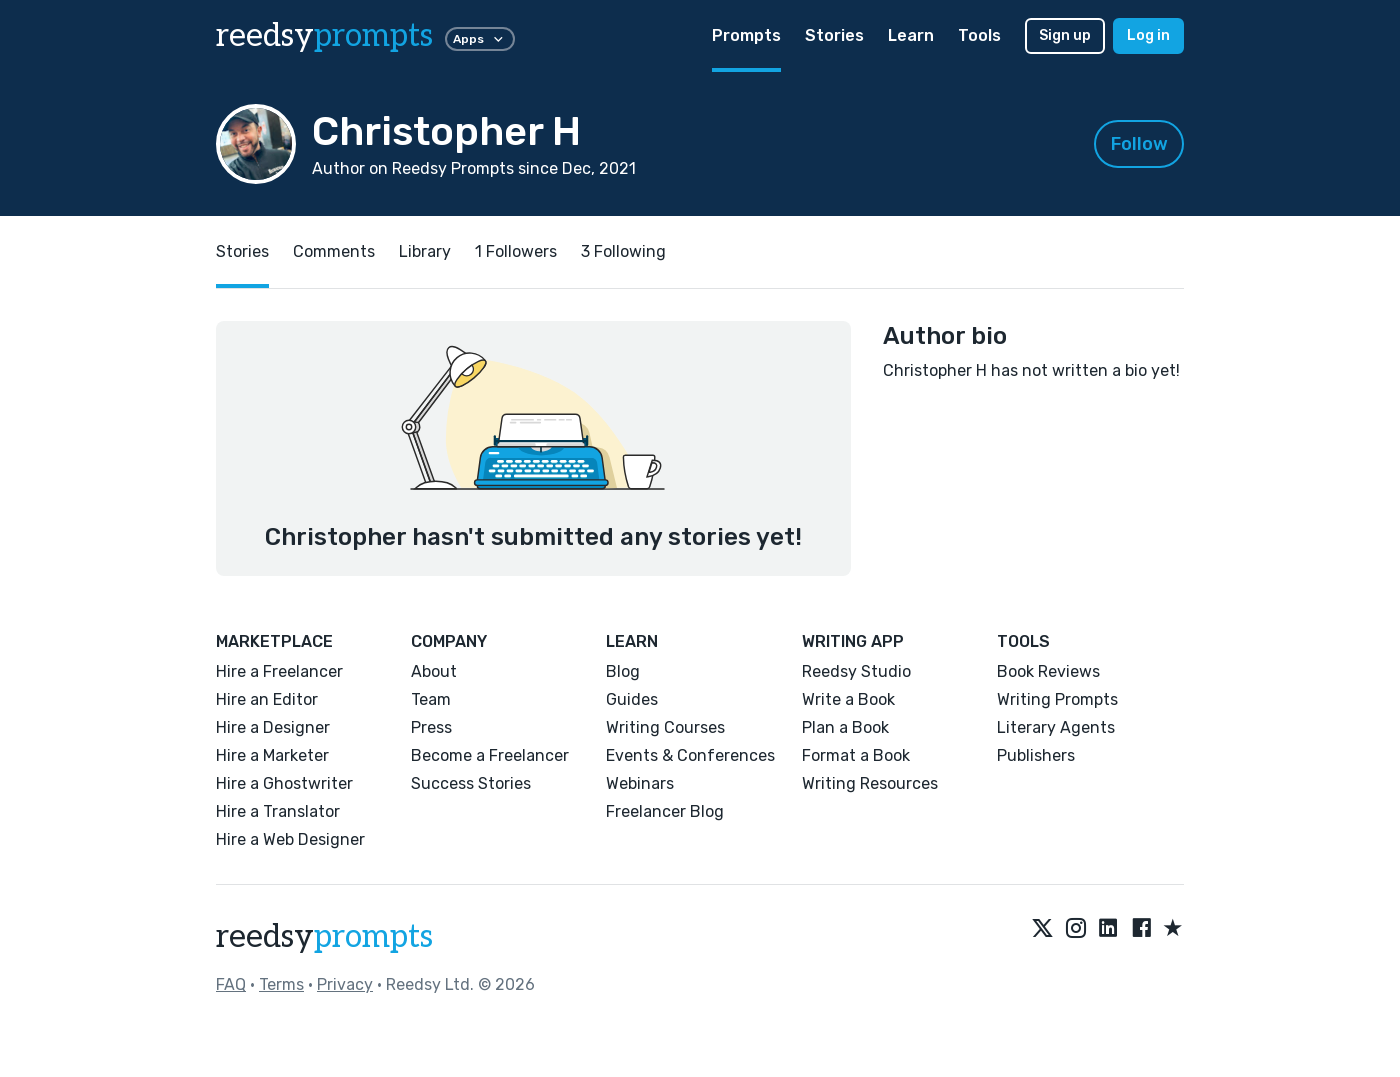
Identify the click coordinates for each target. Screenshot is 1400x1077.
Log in (1148, 35)
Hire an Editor (267, 699)
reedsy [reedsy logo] (324, 36)
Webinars (640, 783)
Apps (480, 39)
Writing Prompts (1057, 699)
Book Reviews (1048, 671)
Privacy (345, 984)
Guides (632, 699)
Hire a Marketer (272, 755)
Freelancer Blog (665, 811)
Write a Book (848, 699)
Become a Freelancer (490, 755)
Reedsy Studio (856, 671)
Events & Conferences (690, 755)
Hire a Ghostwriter (284, 783)
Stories (834, 35)
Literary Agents (1056, 727)
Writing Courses (665, 727)
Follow (1139, 144)
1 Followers (516, 251)
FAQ (231, 984)
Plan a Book (845, 727)
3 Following (623, 251)
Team (431, 699)
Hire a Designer (273, 727)
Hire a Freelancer (279, 671)
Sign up (1065, 35)
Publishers (1036, 755)
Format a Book (856, 755)
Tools (979, 35)
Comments (334, 251)
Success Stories (471, 783)
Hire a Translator (278, 811)
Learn (911, 35)
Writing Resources (870, 783)
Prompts (746, 35)
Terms (281, 984)
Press (431, 727)
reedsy (324, 937)
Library (425, 251)
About (434, 671)
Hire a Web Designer (290, 839)
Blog (623, 671)
